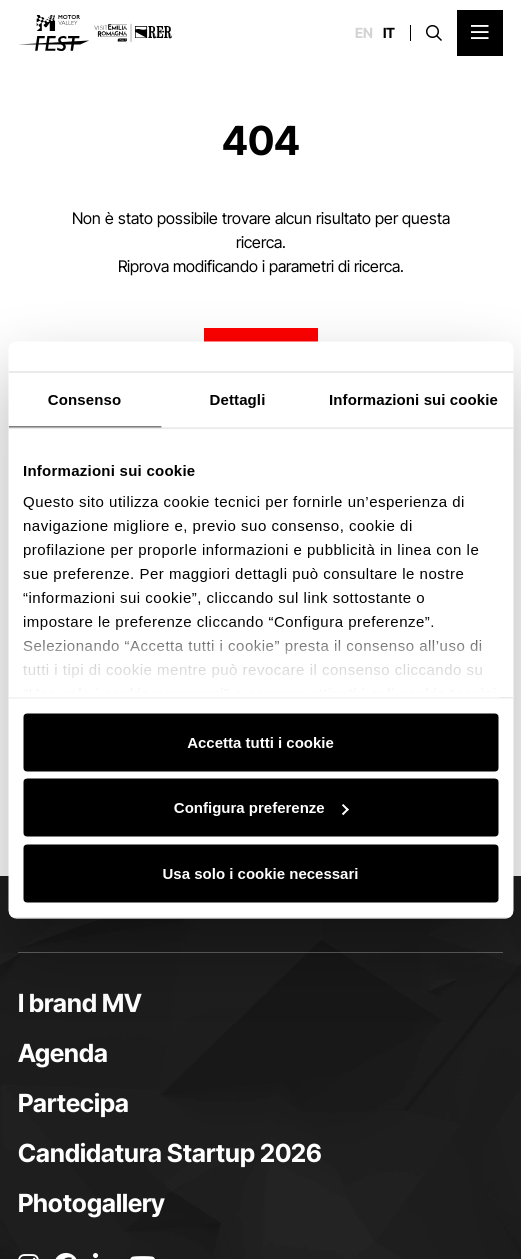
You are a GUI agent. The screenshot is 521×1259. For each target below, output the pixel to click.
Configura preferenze (261, 807)
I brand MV (80, 1003)
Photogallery (91, 1203)
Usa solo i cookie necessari (261, 872)
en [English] (364, 33)
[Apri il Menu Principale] (480, 33)
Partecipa (73, 1103)
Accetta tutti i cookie (260, 741)
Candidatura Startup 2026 (170, 1153)
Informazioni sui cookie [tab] (413, 398)
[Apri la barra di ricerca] (434, 33)
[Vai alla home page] (95, 33)
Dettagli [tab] (238, 398)
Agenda (63, 1053)
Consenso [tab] (84, 398)
